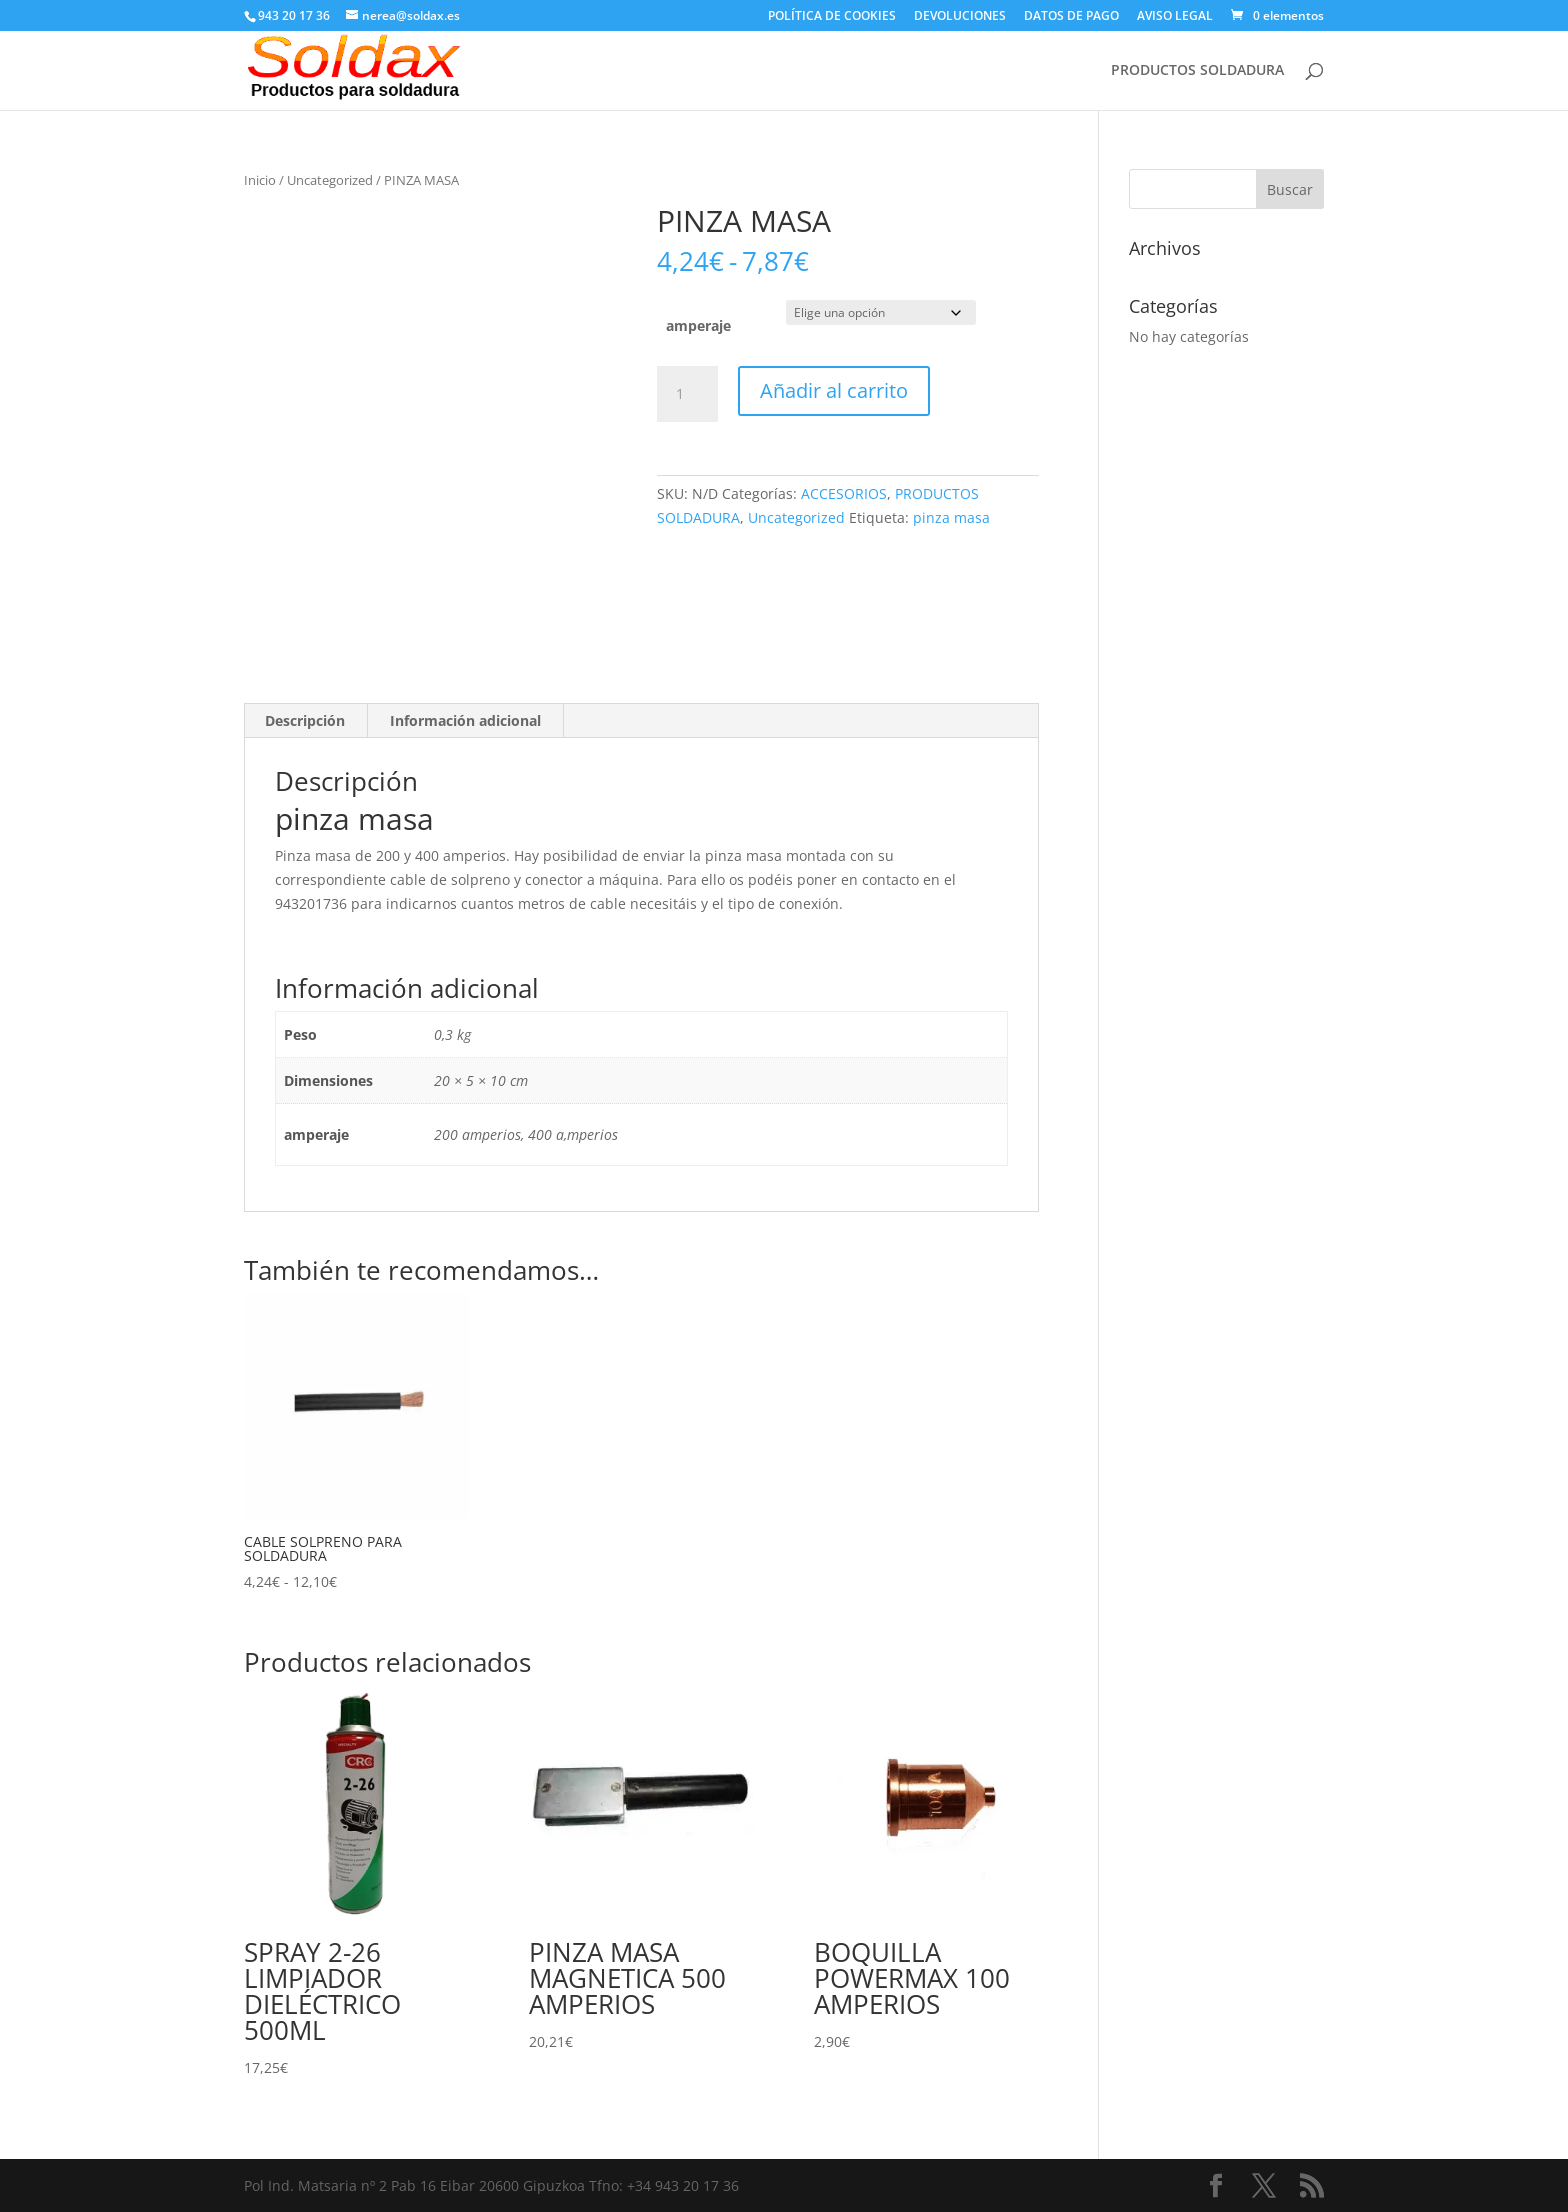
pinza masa (951, 517)
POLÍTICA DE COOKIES (832, 17)
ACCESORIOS (844, 493)
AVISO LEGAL (1175, 17)
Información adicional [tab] (465, 720)
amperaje (698, 325)
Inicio (260, 180)
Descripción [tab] (305, 720)
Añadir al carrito (834, 390)
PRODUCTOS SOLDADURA (1197, 71)
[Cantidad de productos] (687, 394)
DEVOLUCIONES (960, 17)
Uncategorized (330, 180)
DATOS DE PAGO (1071, 17)
